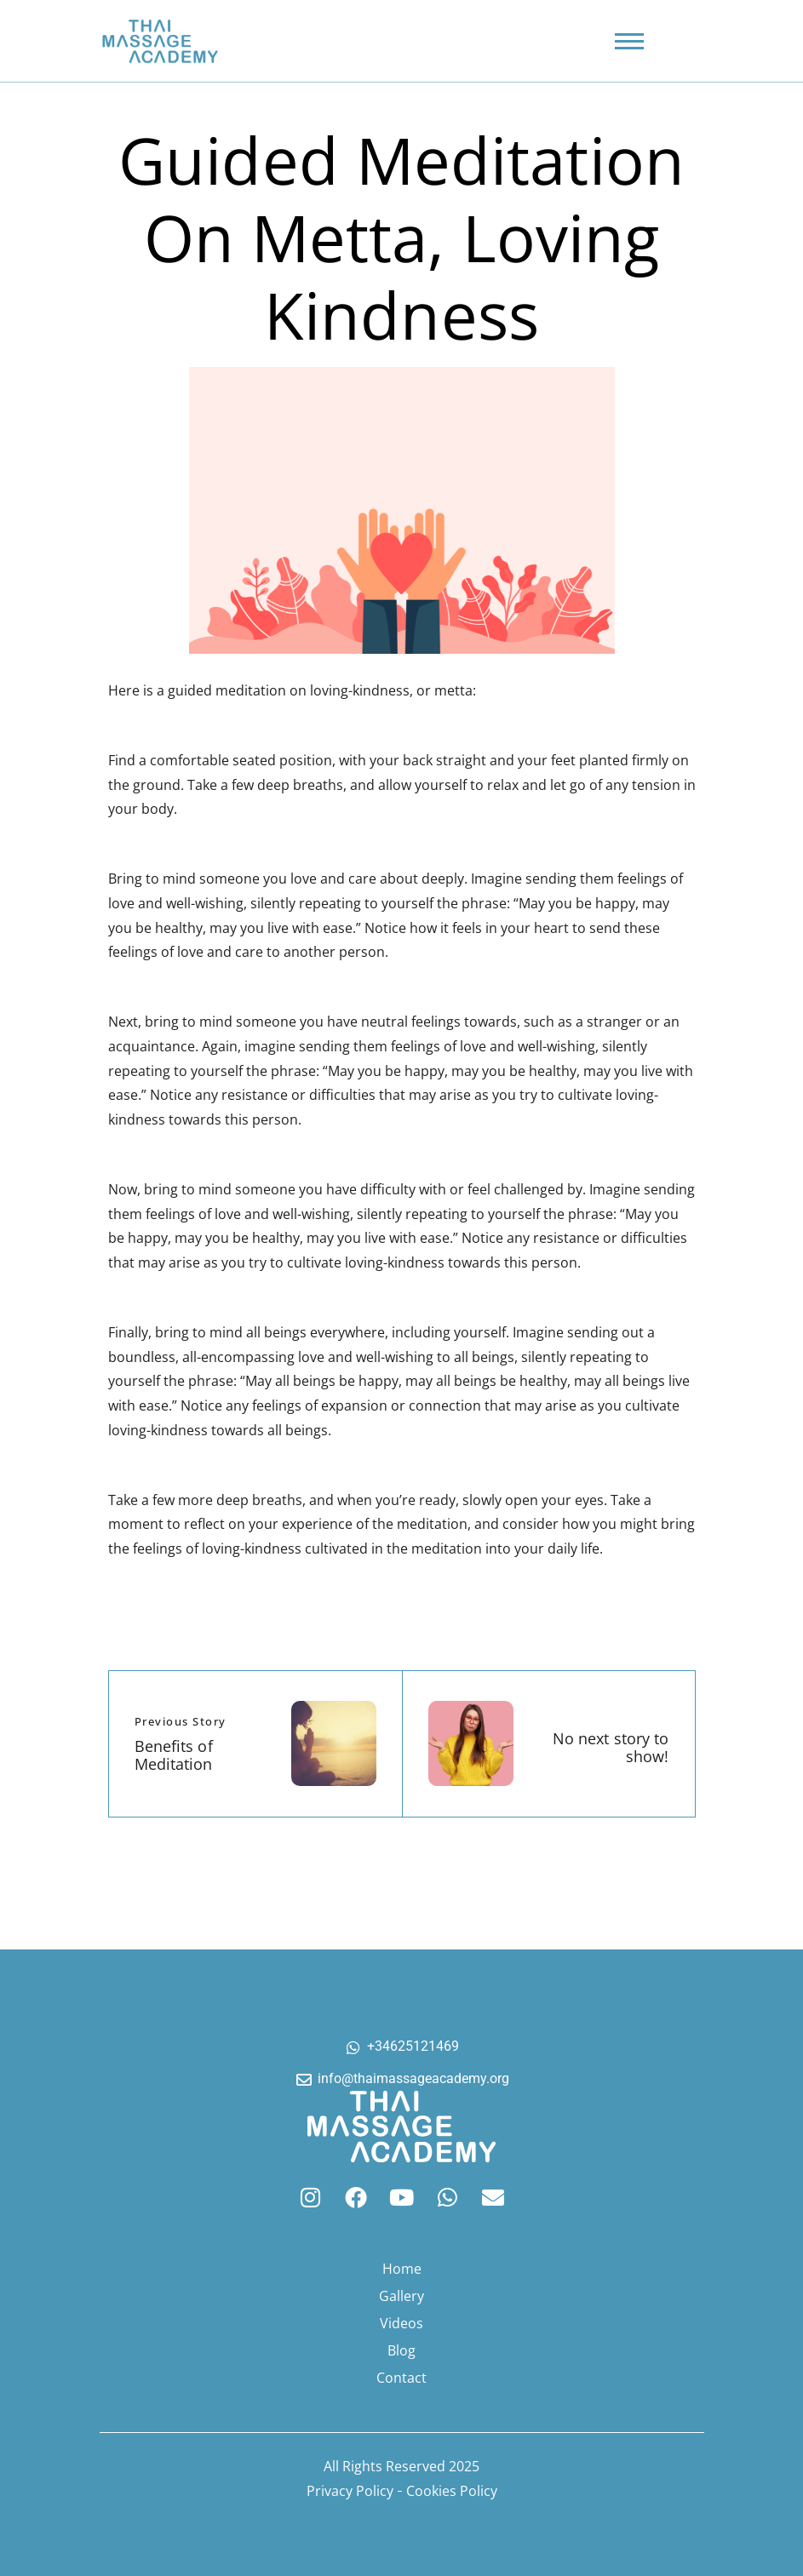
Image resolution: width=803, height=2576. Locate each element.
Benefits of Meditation (174, 1755)
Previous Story (181, 1721)
